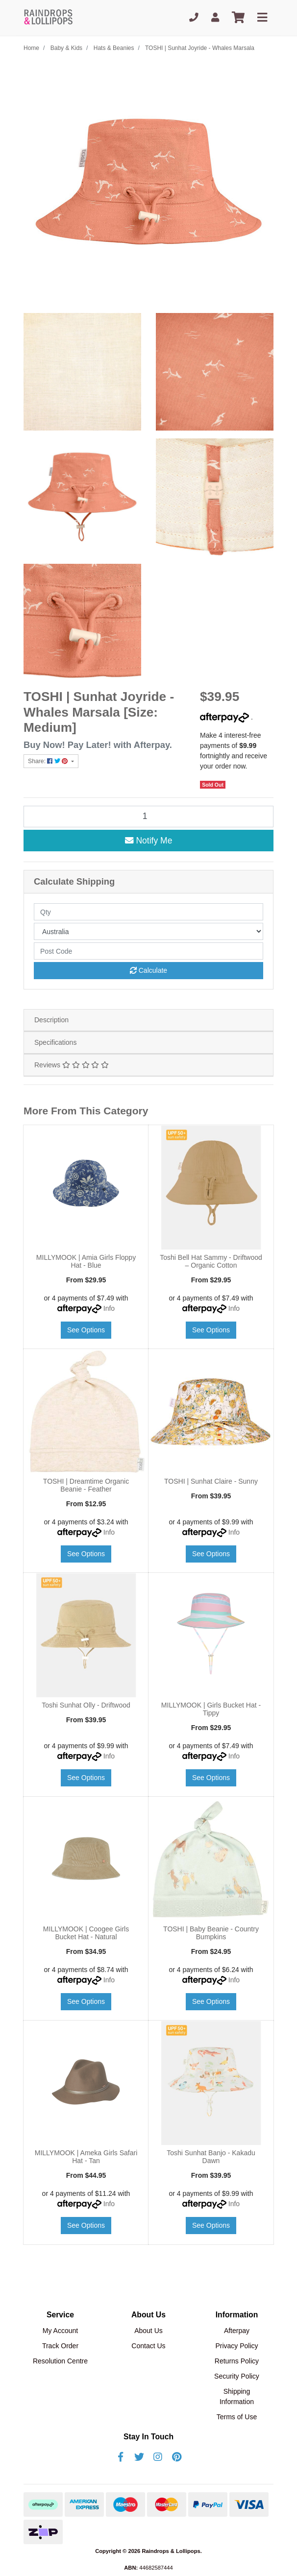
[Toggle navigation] (262, 18)
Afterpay (236, 2331)
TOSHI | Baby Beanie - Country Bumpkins (211, 1933)
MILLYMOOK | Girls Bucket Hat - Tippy (211, 1709)
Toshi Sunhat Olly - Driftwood (86, 1705)
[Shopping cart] (238, 18)
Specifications (55, 1042)
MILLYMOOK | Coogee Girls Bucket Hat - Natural (86, 1933)
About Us (148, 2331)
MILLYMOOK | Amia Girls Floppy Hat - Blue (86, 1261)
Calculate (148, 970)
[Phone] (194, 17)
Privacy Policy (236, 2346)
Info (109, 1308)
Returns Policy (237, 2361)
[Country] (148, 931)
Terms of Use (237, 2417)
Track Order (60, 2346)
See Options (86, 1330)
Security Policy (236, 2376)
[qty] (148, 911)
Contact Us (148, 2346)
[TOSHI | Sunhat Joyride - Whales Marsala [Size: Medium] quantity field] (148, 816)
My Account (60, 2331)
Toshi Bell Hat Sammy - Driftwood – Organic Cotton (211, 1261)
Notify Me (149, 840)
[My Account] (215, 17)
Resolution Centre (60, 2361)
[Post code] (148, 951)
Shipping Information (237, 2396)
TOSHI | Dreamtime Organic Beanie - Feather (86, 1485)
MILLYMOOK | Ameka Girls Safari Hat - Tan (86, 2157)
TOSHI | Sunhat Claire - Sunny (211, 1481)
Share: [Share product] (49, 761)
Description (51, 1020)
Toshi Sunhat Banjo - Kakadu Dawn (211, 2157)
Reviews (71, 1065)
